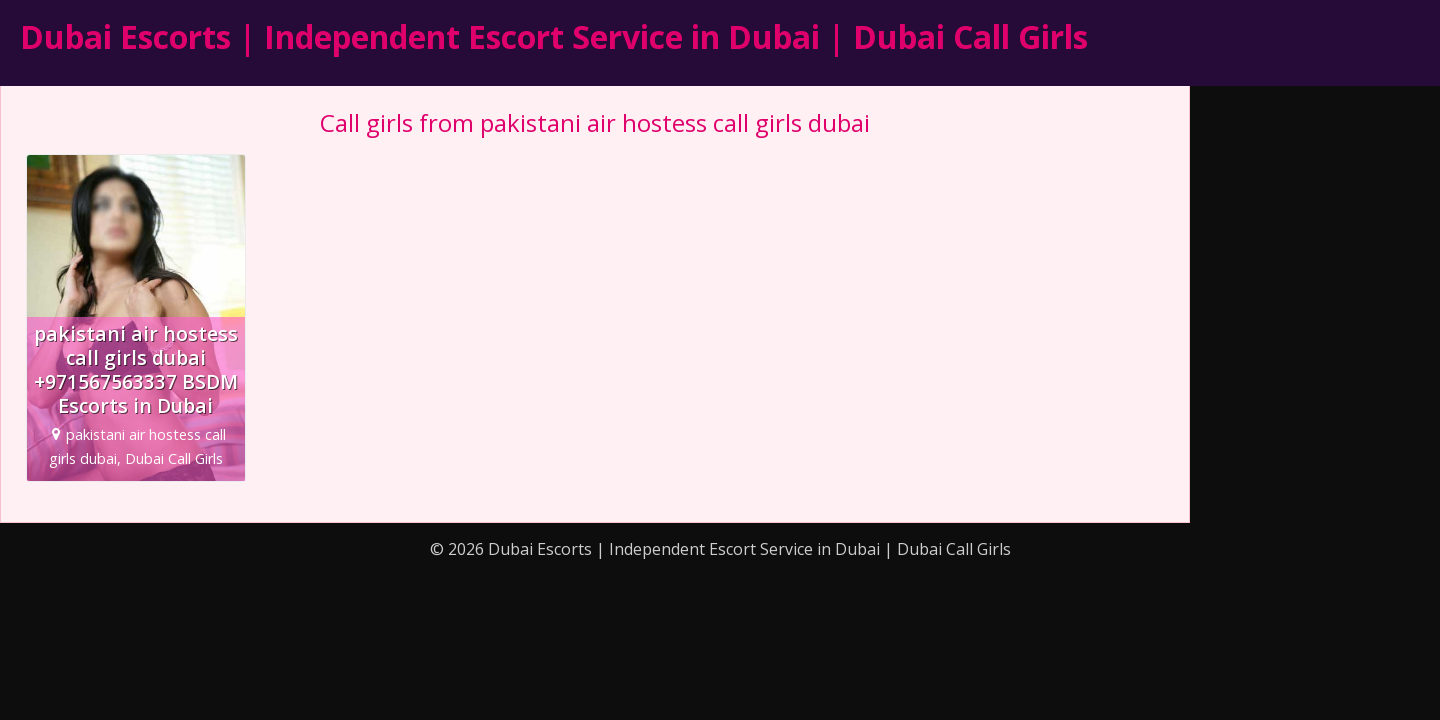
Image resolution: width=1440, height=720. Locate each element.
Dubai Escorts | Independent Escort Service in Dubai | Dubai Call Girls (554, 36)
